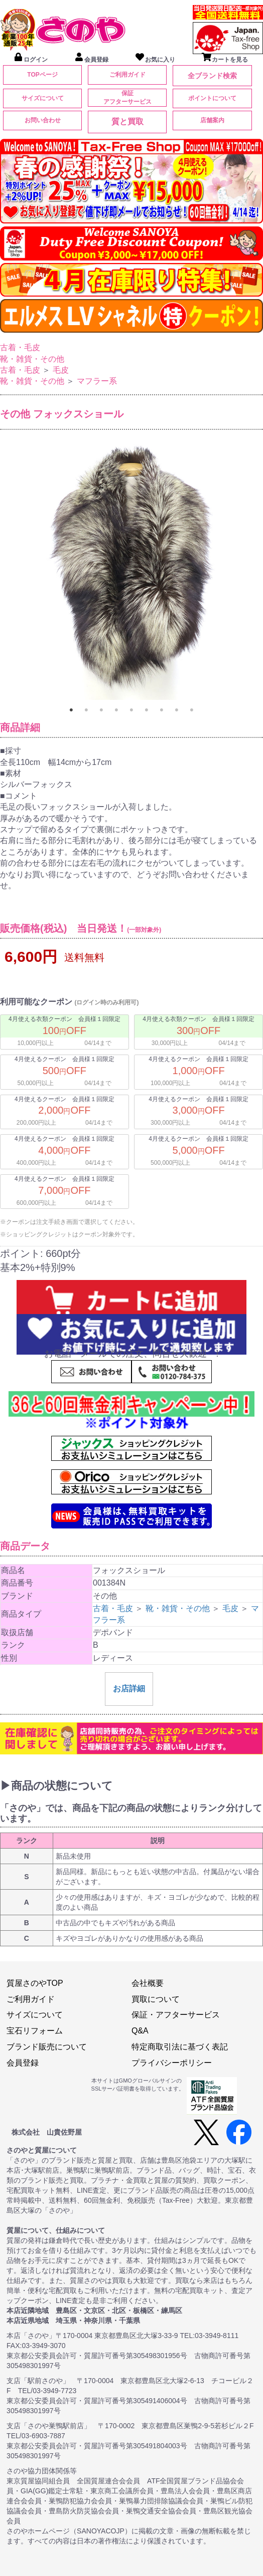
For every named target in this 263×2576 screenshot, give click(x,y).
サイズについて (43, 98)
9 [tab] (192, 710)
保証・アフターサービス (176, 2014)
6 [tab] (147, 710)
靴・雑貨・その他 (32, 359)
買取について (156, 1999)
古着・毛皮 (20, 347)
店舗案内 (212, 120)
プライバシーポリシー (172, 2062)
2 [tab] (86, 710)
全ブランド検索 (212, 76)
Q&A (140, 2030)
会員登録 (23, 2062)
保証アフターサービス (127, 97)
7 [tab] (162, 710)
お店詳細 (129, 1688)
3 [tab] (101, 710)
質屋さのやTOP (35, 1983)
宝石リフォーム (35, 2030)
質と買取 (127, 121)
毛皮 (61, 370)
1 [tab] (71, 710)
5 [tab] (131, 710)
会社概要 (148, 1983)
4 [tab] (116, 710)
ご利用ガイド (127, 74)
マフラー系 (97, 381)
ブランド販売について (47, 2046)
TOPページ (42, 74)
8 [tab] (177, 710)
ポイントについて (212, 98)
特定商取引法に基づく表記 (180, 2046)
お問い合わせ (43, 120)
